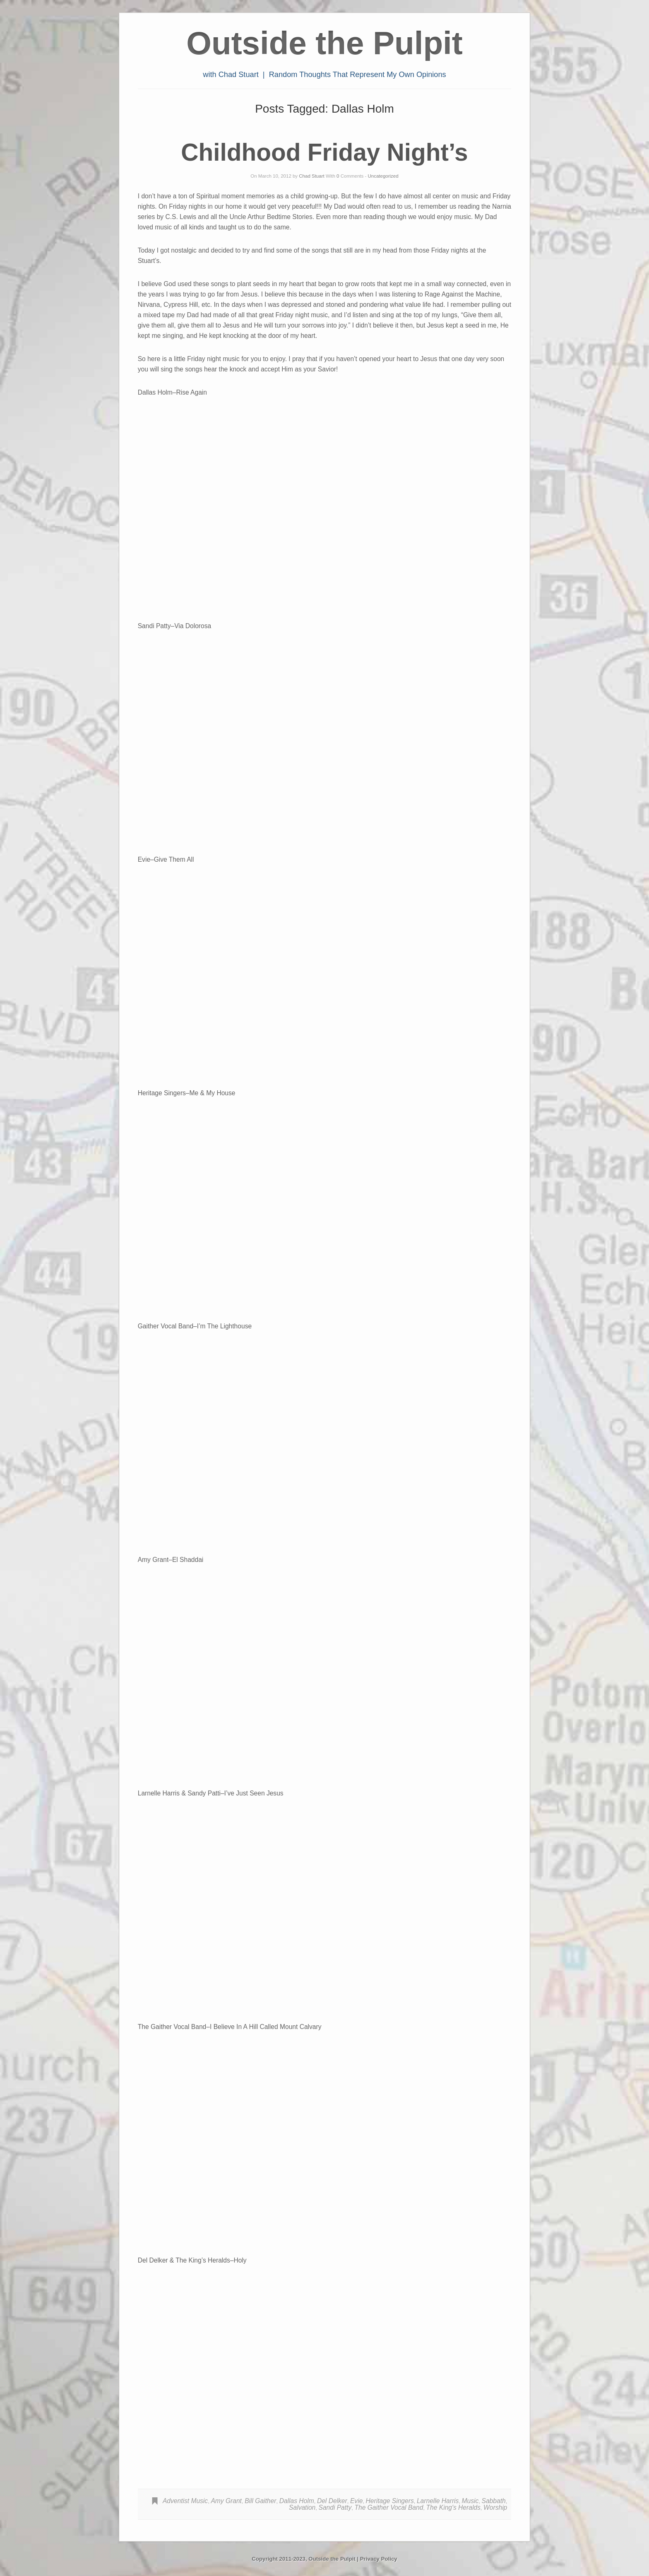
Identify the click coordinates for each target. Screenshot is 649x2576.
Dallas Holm (296, 2500)
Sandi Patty (334, 2507)
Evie (356, 2500)
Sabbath (494, 2500)
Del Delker (332, 2500)
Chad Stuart (311, 176)
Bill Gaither (260, 2500)
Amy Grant (226, 2500)
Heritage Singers (390, 2500)
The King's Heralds (453, 2507)
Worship (495, 2507)
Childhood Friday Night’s (324, 152)
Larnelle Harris (438, 2500)
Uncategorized (383, 176)
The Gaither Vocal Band (388, 2507)
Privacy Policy (378, 2559)
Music (470, 2500)
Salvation (302, 2507)
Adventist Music (185, 2500)
